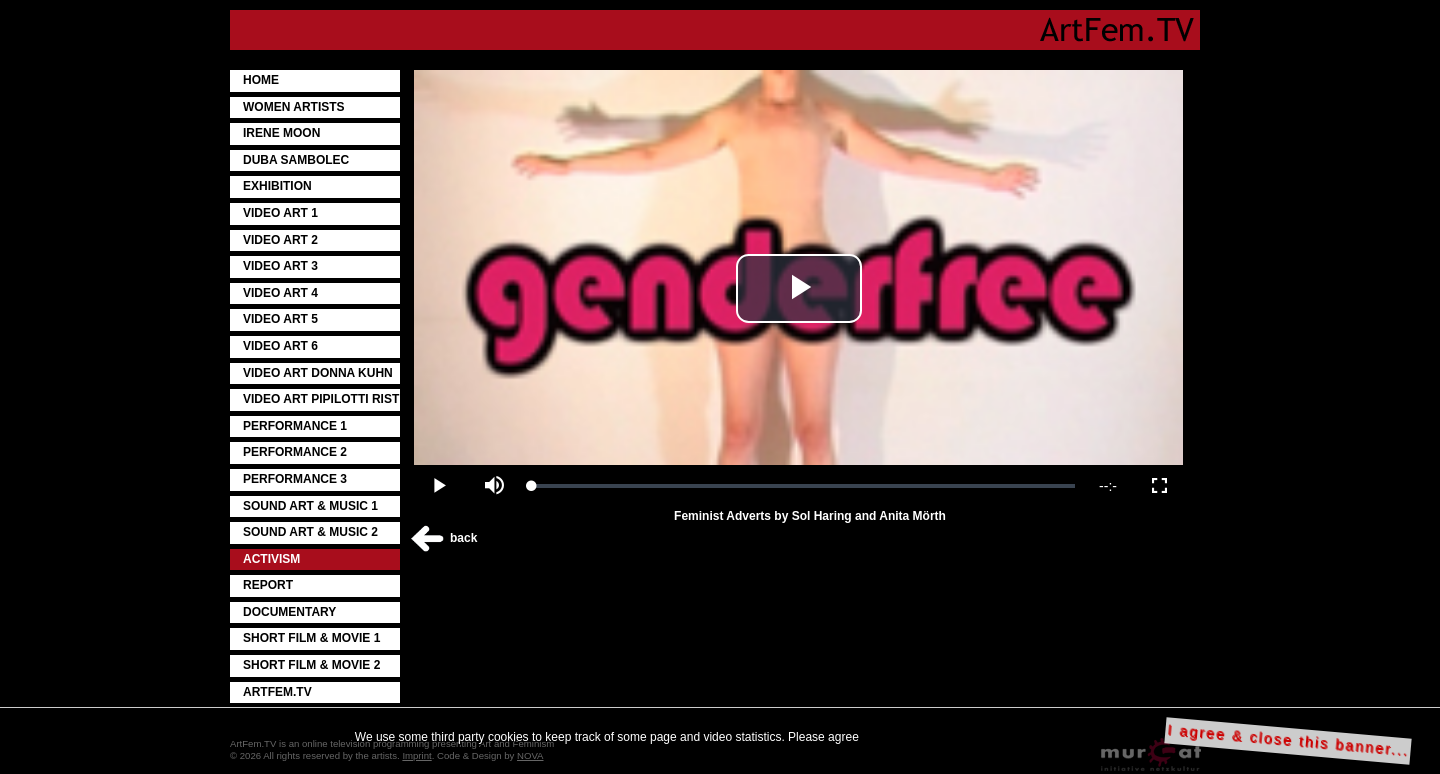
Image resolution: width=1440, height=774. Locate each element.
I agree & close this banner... (1288, 740)
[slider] (803, 486)
